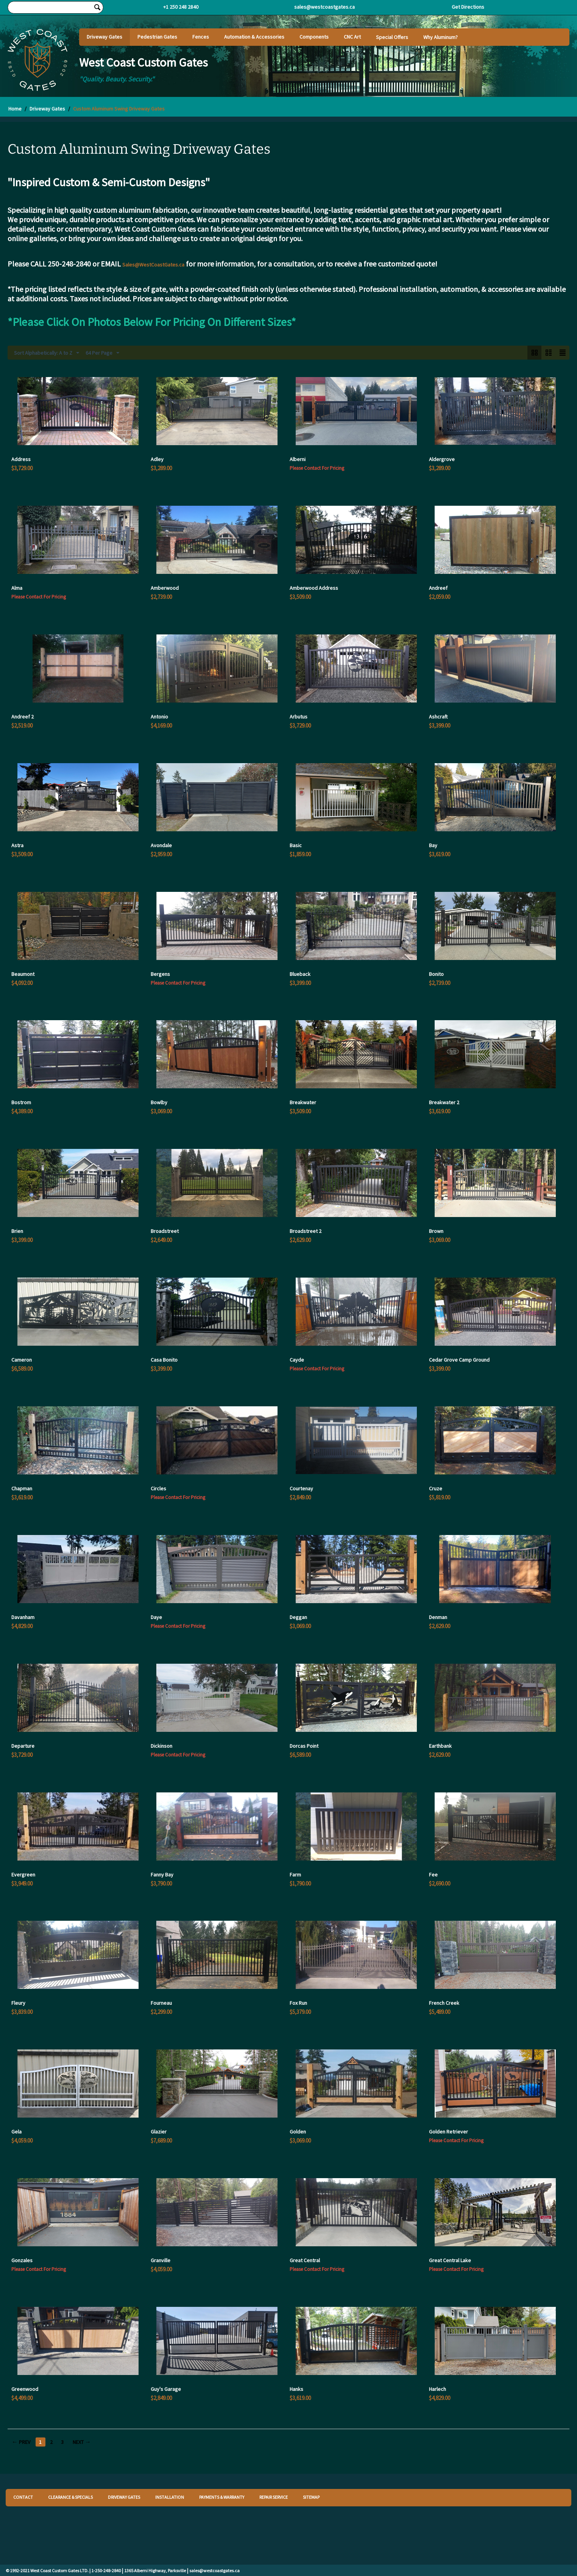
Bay (433, 845)
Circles (158, 1488)
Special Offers (392, 37)
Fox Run (298, 2002)
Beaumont (22, 974)
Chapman (21, 1488)
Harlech (437, 2389)
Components (314, 36)
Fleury (18, 2002)
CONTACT (23, 2497)
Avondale (161, 845)
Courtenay (301, 1488)
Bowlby (159, 1102)
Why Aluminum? (440, 37)
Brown (436, 1231)
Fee (433, 1874)
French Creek (444, 2002)
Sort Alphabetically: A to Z (46, 353)
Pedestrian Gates (157, 36)
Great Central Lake (450, 2260)
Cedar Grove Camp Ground (459, 1359)
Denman (438, 1617)
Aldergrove (442, 459)
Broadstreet (165, 1231)
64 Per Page (102, 353)
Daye (156, 1617)
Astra (17, 845)
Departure (22, 1745)
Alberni (298, 459)
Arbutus (298, 716)
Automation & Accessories (254, 36)
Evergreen (23, 1874)
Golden (298, 2131)
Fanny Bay (162, 1874)
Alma (16, 587)
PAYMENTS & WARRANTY (221, 2497)
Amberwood (165, 587)
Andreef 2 (22, 716)
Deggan (298, 1617)
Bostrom (21, 1102)
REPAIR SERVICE (273, 2497)
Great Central (305, 2260)
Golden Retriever (448, 2131)
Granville (160, 2260)
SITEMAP (311, 2497)
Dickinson (161, 1745)
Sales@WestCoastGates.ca (153, 264)
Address (21, 459)
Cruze (435, 1488)
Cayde (297, 1359)
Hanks (296, 2389)
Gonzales (22, 2260)
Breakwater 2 (444, 1102)
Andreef (438, 587)
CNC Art (352, 36)
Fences (200, 36)
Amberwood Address (314, 587)
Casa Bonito (164, 1359)
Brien (17, 1231)
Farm (295, 1874)
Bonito (436, 974)
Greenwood (24, 2389)
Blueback (300, 974)
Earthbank (440, 1745)
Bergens (160, 974)
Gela (16, 2131)
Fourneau (161, 2002)
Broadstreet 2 (305, 1231)
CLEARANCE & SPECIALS (70, 2497)
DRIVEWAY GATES (124, 2497)
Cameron (21, 1359)
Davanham (22, 1617)
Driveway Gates (104, 36)
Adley (157, 459)
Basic (296, 845)
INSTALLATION (169, 2497)
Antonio (159, 716)
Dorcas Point (304, 1745)
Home (15, 108)
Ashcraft (438, 716)
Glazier (159, 2131)
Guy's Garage (166, 2389)
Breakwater (303, 1102)
